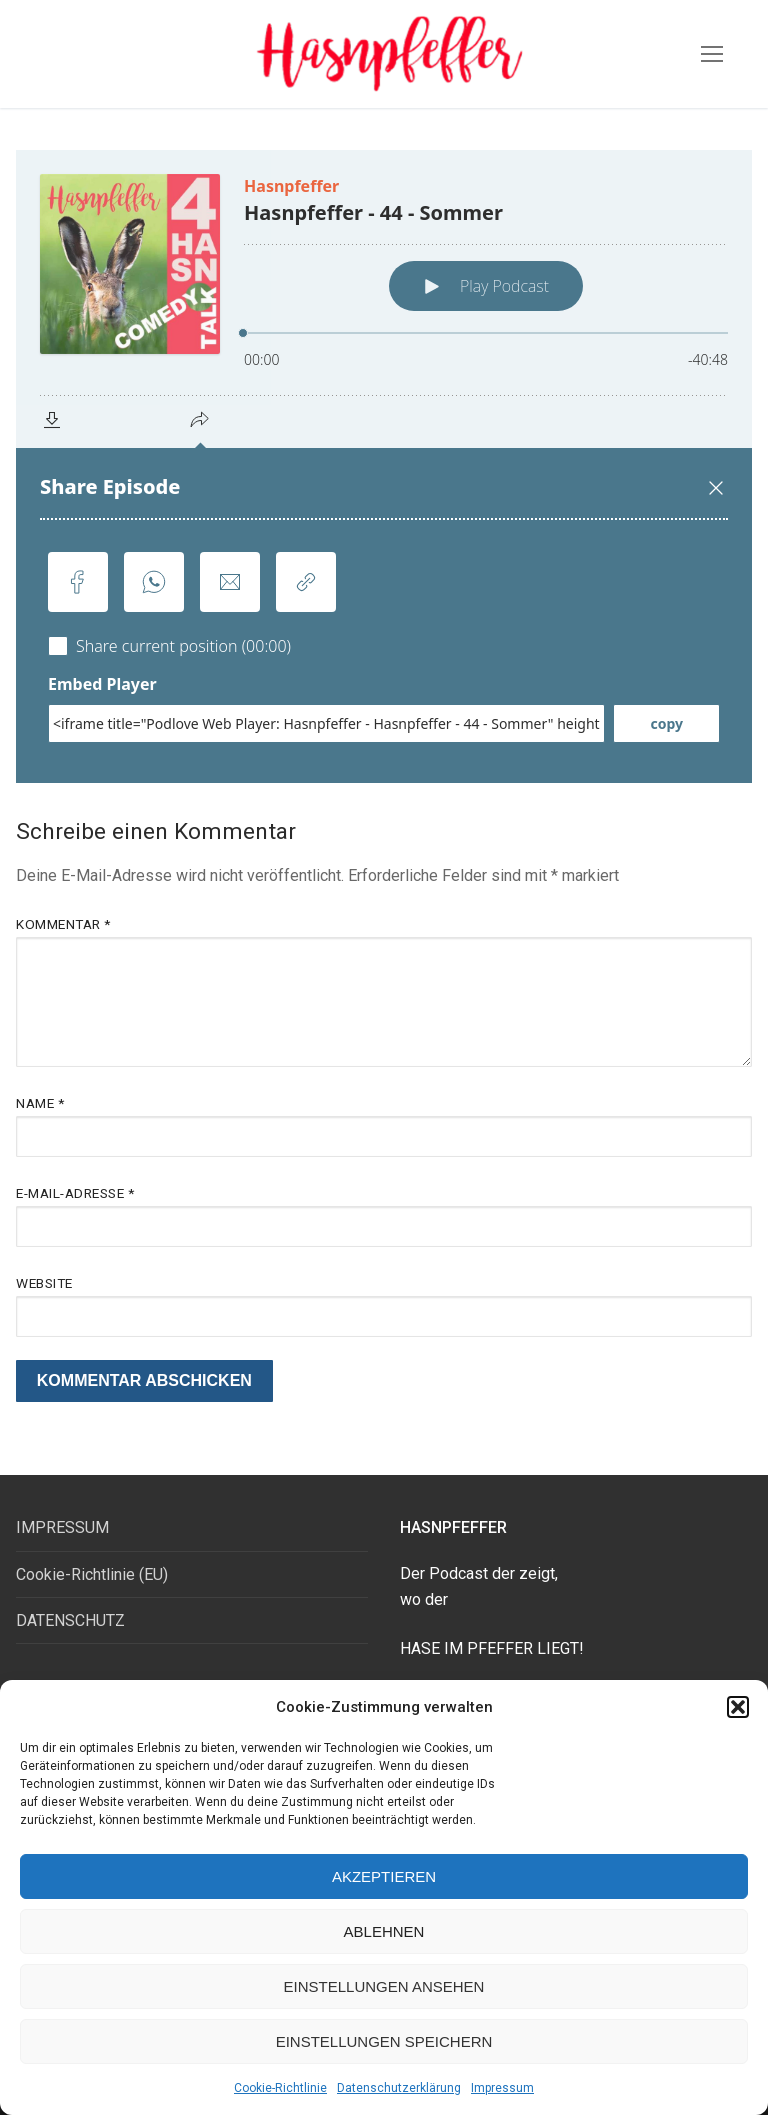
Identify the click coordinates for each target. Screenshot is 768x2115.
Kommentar (63, 924)
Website (44, 1283)
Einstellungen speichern (384, 2041)
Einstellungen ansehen (384, 1986)
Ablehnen (384, 1931)
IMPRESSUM (62, 1527)
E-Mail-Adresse (75, 1193)
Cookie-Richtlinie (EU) (92, 1574)
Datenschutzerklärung (399, 2088)
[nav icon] (712, 54)
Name (40, 1103)
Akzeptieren (384, 1876)
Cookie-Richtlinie (280, 2088)
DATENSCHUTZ (70, 1620)
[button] (738, 1707)
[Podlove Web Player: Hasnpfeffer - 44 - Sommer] (384, 466)
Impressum (502, 2088)
